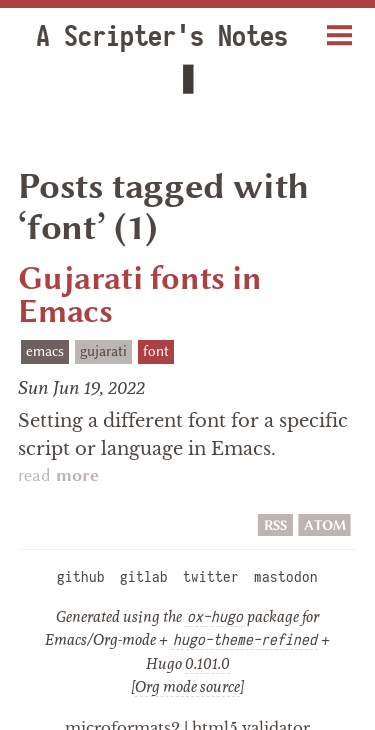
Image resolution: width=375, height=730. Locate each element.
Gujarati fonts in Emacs (139, 253)
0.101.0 (207, 622)
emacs (45, 309)
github (81, 535)
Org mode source (187, 645)
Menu (340, 27)
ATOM (324, 483)
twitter (211, 535)
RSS (275, 483)
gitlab (144, 535)
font (156, 309)
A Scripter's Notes (146, 36)
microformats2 (122, 685)
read (58, 434)
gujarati (103, 309)
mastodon (286, 535)
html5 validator (251, 685)
